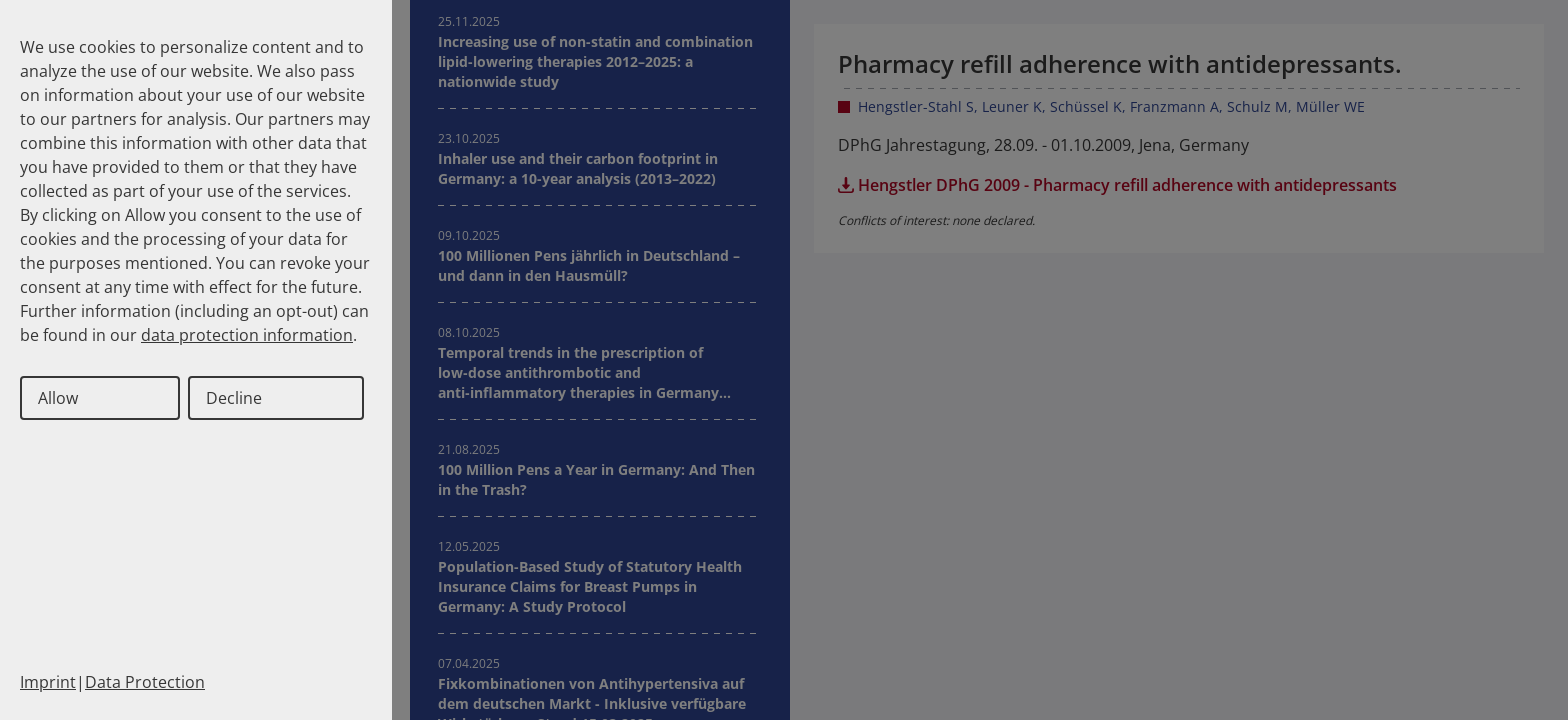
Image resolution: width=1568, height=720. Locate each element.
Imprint (48, 682)
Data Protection (145, 682)
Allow (58, 398)
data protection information (247, 335)
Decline (234, 398)
